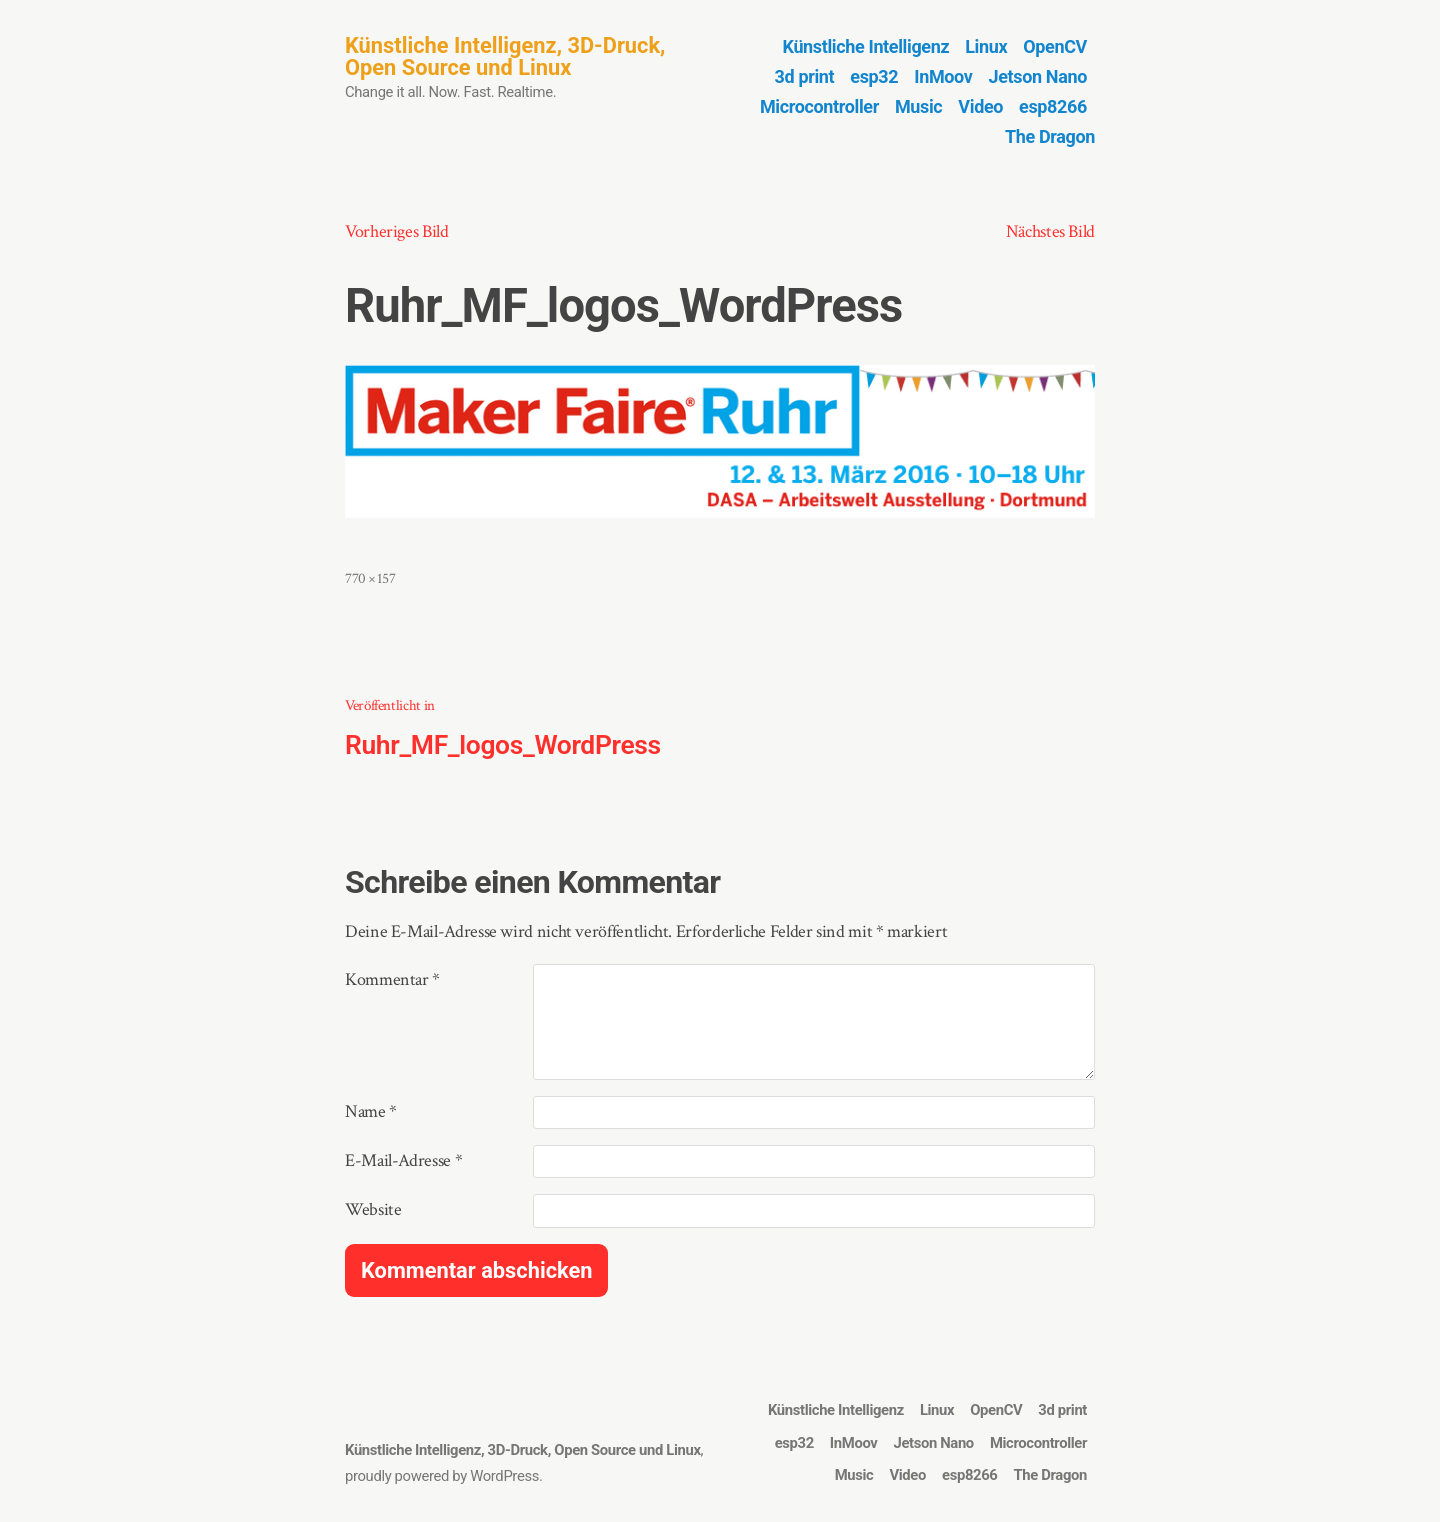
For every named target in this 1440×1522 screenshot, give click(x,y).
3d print (805, 76)
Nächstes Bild (1050, 231)
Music (918, 106)
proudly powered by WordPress (442, 1476)
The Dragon (1050, 136)
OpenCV (1055, 46)
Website (373, 1209)
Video (980, 106)
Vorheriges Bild (397, 231)
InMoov (943, 76)
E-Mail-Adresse (403, 1160)
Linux (986, 46)
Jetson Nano (1038, 76)
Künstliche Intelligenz (866, 46)
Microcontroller (819, 106)
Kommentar (392, 979)
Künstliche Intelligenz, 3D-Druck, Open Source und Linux (505, 56)
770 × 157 (370, 578)
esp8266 (1053, 106)
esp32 (874, 76)
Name (371, 1111)
